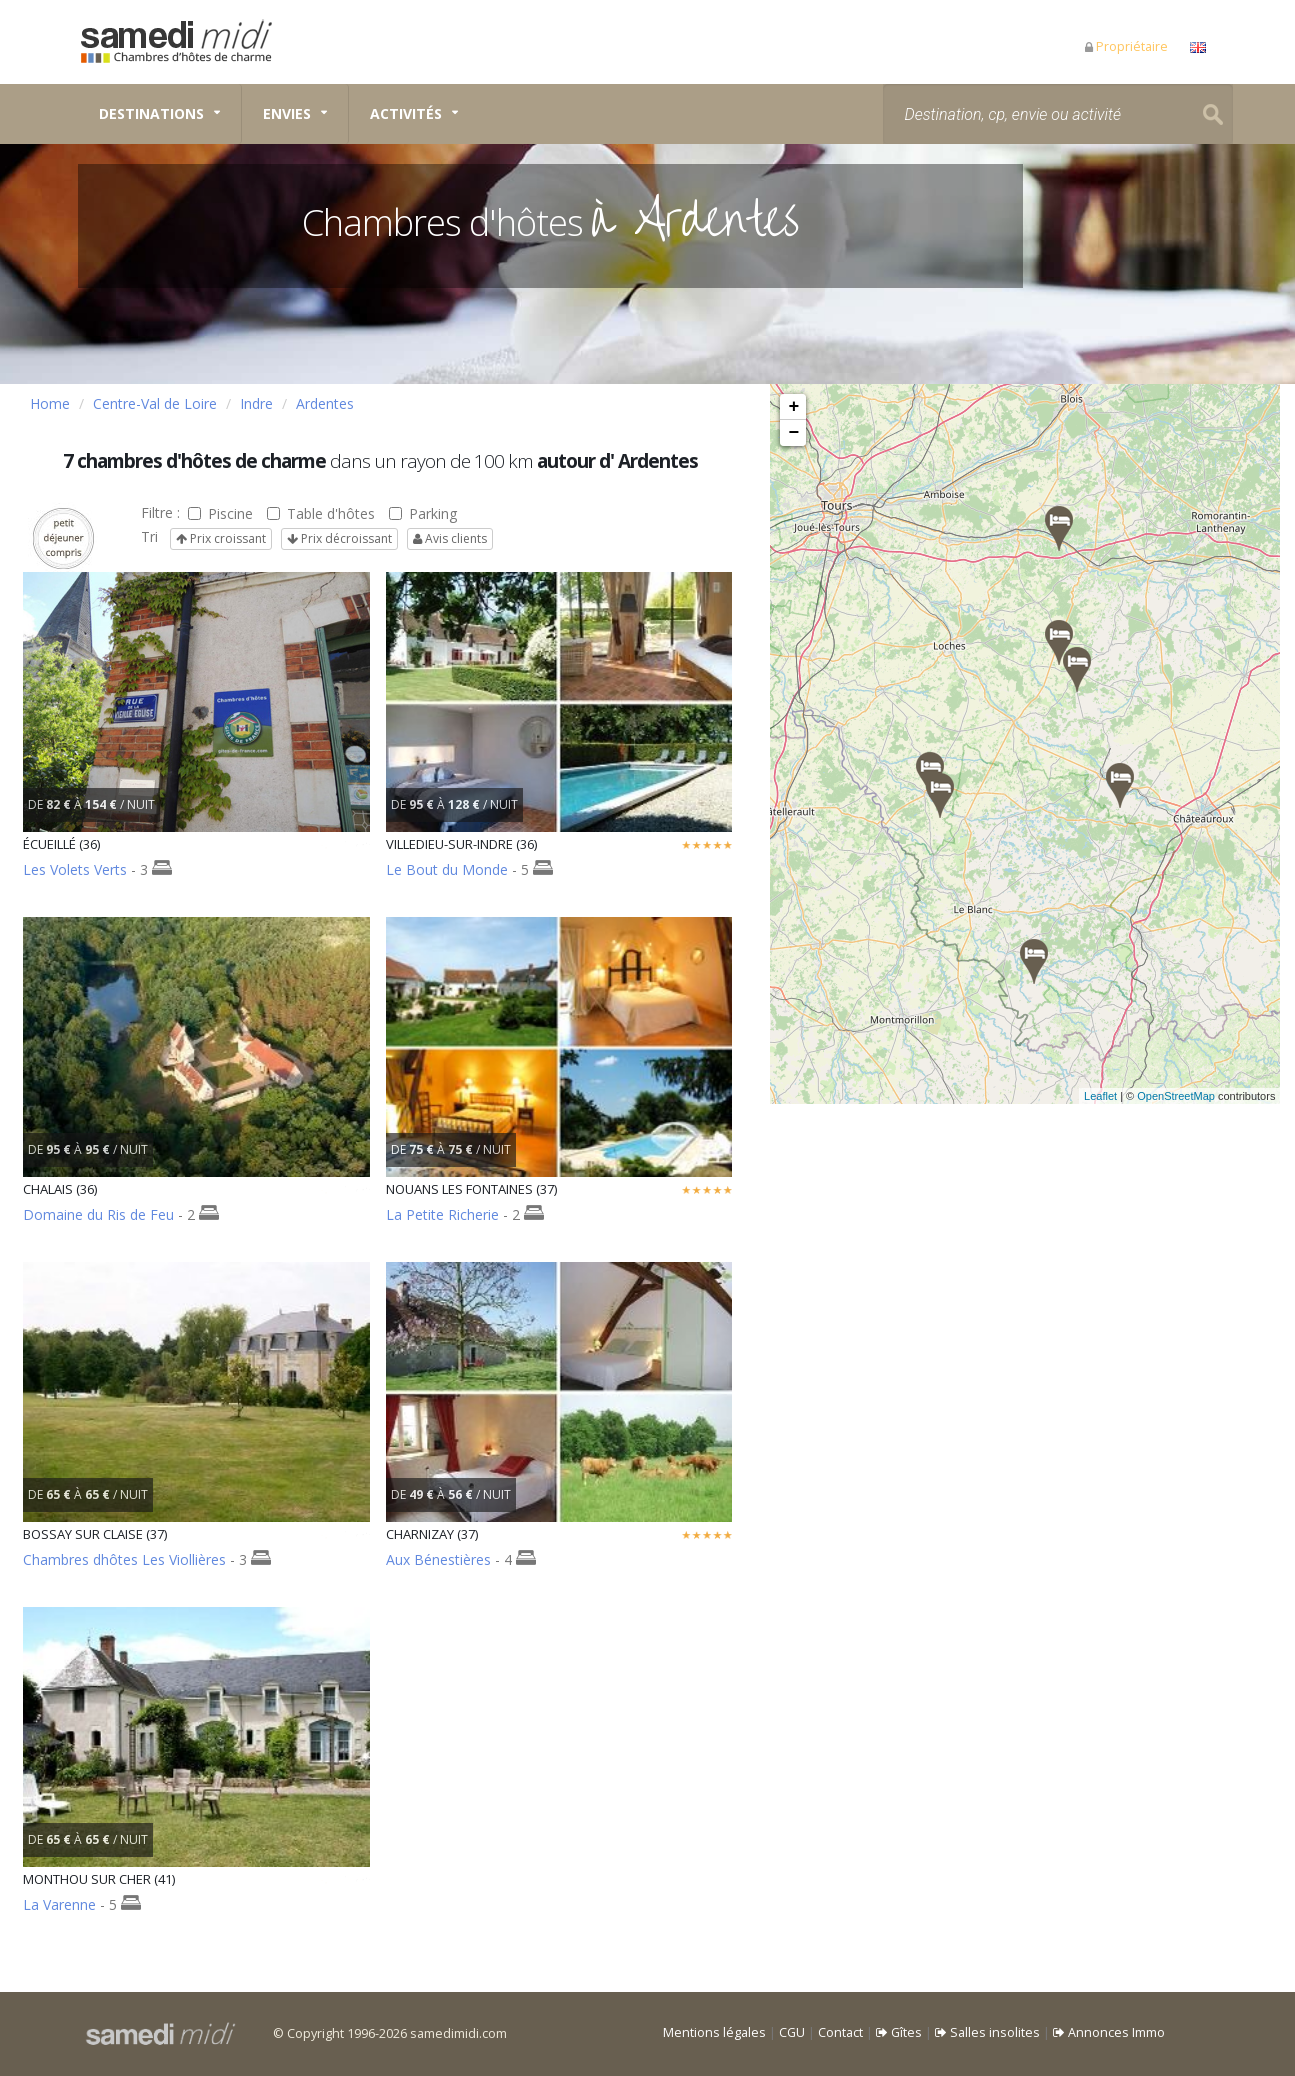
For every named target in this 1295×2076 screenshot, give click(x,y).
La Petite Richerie (442, 1214)
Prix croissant (221, 538)
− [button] (794, 433)
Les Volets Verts (75, 869)
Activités (406, 113)
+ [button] (794, 407)
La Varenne (59, 1904)
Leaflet (1123, 1096)
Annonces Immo (1109, 2032)
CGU (792, 2032)
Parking (423, 513)
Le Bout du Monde (447, 869)
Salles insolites (987, 2032)
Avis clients (450, 538)
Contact (840, 2032)
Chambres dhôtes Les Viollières (124, 1559)
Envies (287, 113)
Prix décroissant (339, 538)
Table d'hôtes (321, 513)
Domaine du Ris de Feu (98, 1214)
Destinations (151, 113)
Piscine (220, 513)
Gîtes (899, 2032)
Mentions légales (714, 2032)
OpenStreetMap (1199, 1096)
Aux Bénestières (438, 1559)
